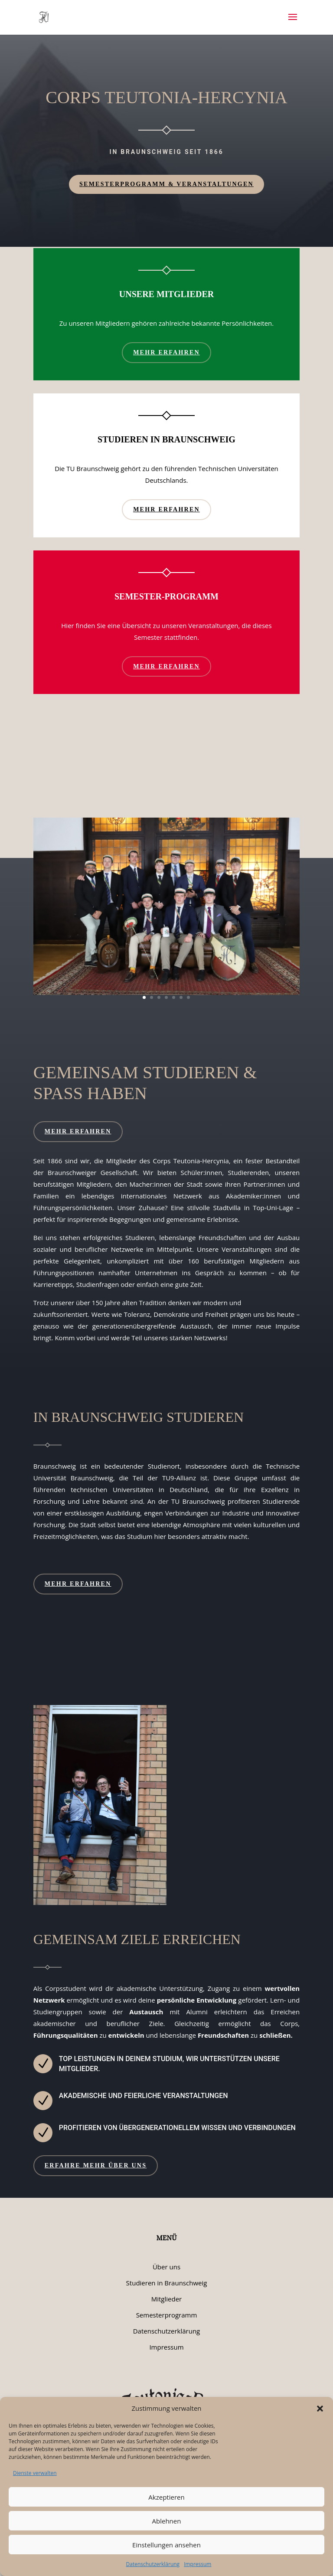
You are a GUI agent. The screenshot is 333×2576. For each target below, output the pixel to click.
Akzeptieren (166, 2497)
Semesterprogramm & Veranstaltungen (166, 184)
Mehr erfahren (166, 352)
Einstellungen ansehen (166, 2544)
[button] (320, 2408)
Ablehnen (166, 2521)
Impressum (197, 2564)
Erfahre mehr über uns (96, 2165)
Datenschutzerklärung (153, 2564)
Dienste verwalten (35, 2473)
